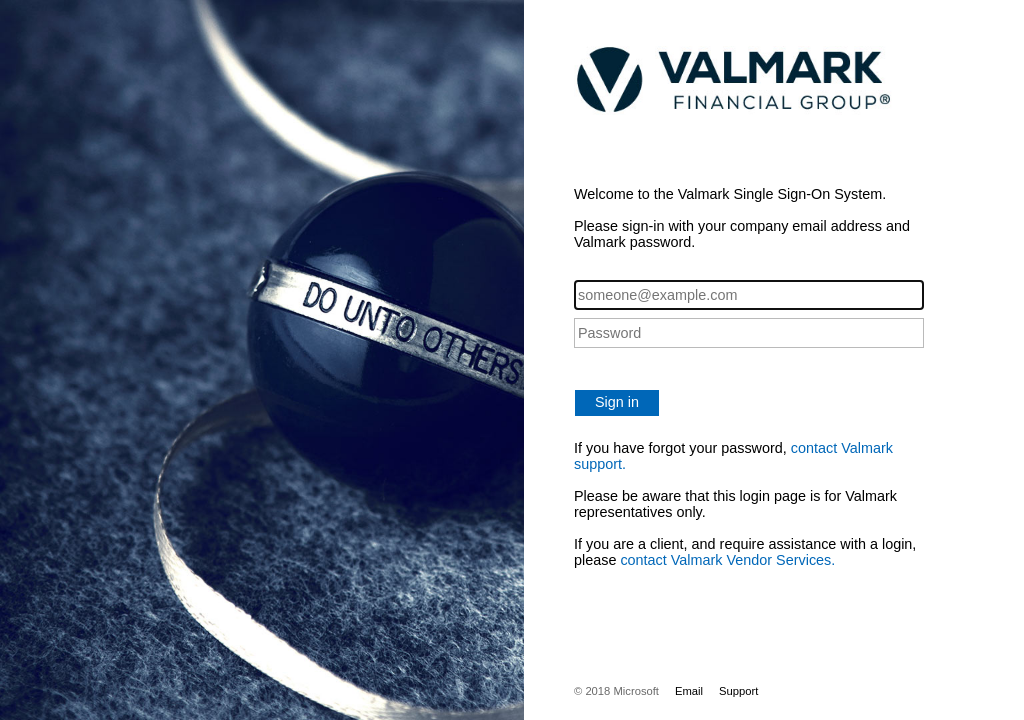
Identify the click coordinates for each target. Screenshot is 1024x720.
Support (738, 691)
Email (689, 691)
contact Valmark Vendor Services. (727, 560)
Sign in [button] (617, 402)
